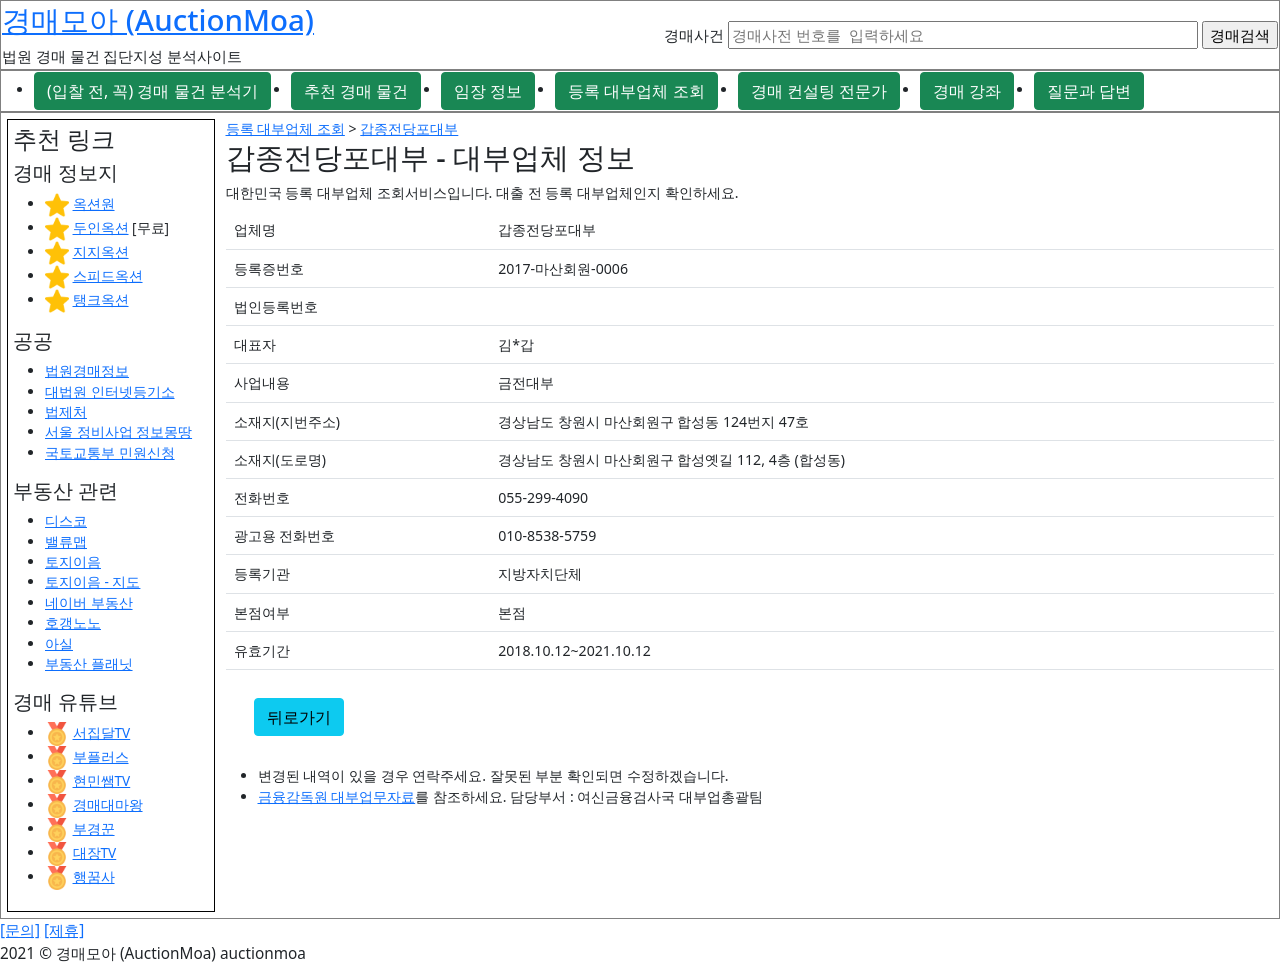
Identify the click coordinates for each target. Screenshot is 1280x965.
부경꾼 (94, 828)
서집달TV (102, 732)
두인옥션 (101, 227)
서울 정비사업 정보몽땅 (118, 431)
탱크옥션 (101, 299)
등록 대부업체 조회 (636, 91)
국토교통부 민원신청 (110, 452)
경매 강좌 (967, 91)
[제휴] (64, 930)
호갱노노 (73, 622)
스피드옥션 (108, 275)
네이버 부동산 (89, 602)
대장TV (95, 852)
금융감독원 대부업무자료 (337, 796)
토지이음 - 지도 (92, 581)
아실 (59, 643)
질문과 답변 (1089, 91)
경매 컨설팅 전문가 (819, 91)
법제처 (66, 411)
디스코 (66, 520)
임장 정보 (488, 91)
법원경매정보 (87, 370)
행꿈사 (94, 876)
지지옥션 (101, 251)
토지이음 (73, 561)
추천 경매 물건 (356, 91)
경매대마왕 (108, 804)
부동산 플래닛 (89, 663)
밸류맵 (66, 541)
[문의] (20, 930)
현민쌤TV (102, 780)
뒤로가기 (299, 717)
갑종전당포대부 (409, 128)
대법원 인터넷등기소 (110, 391)
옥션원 (94, 203)
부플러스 (101, 756)
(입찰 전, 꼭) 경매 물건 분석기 (152, 91)
